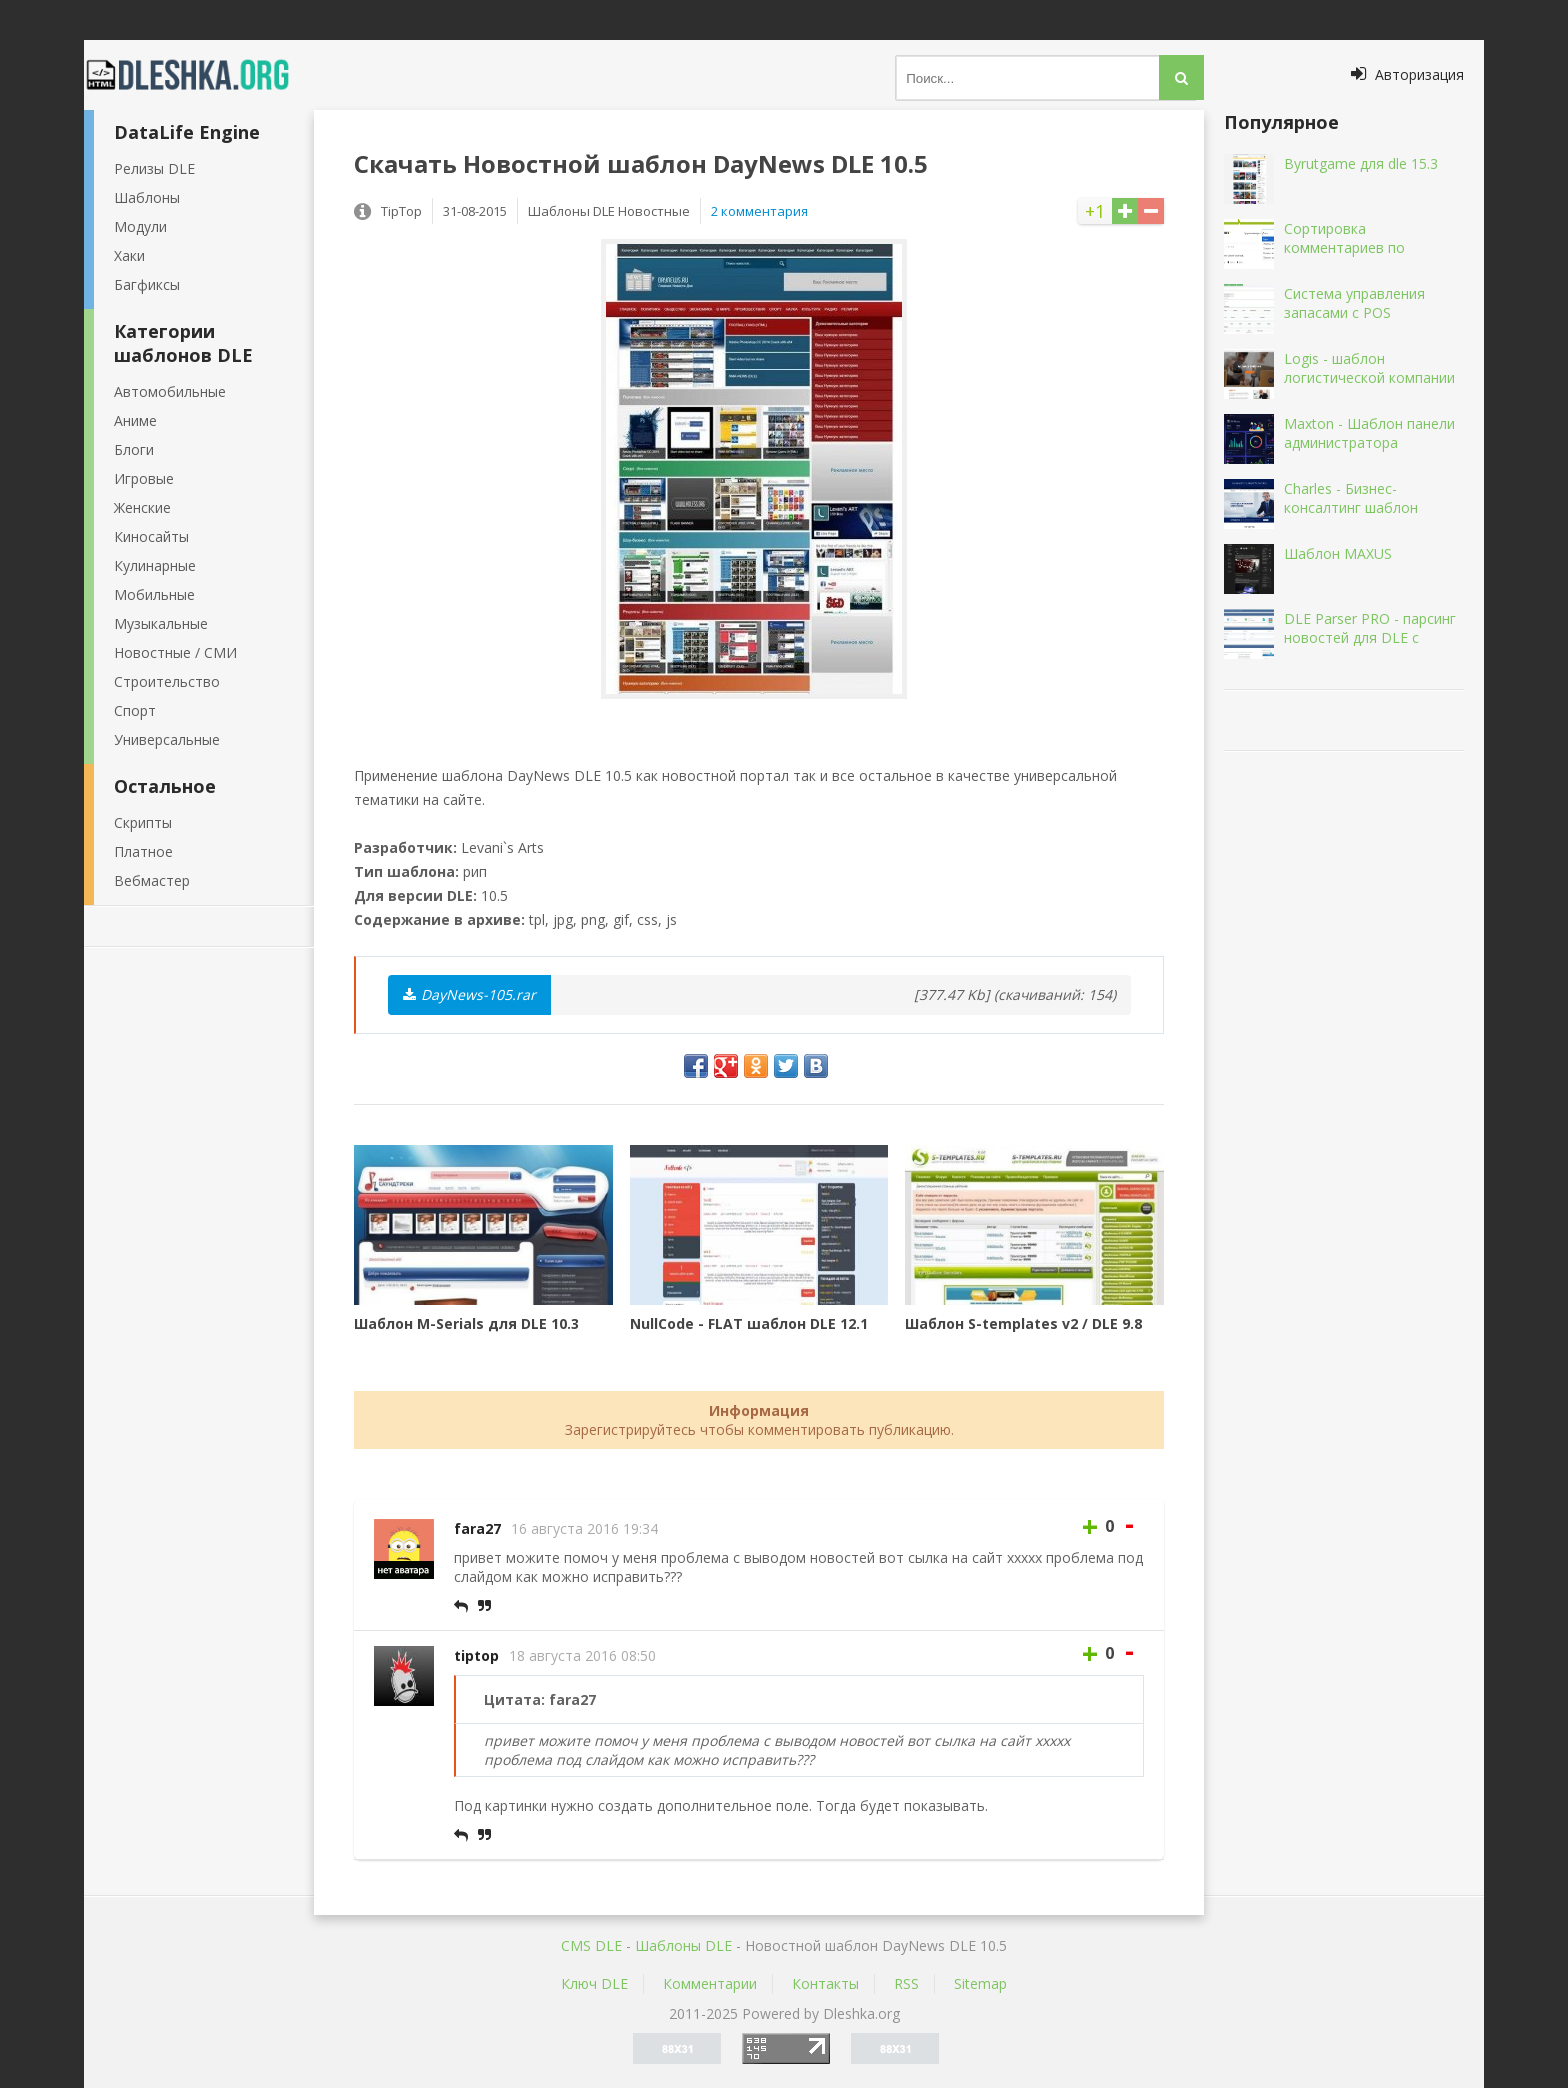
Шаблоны (147, 197)
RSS (906, 1983)
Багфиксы (147, 284)
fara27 (477, 1528)
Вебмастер (152, 880)
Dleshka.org (199, 75)
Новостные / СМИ (175, 652)
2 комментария (759, 211)
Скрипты (143, 822)
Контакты (825, 1983)
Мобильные (154, 594)
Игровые (144, 478)
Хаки (129, 255)
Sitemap (980, 1983)
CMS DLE (591, 1945)
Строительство (167, 681)
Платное (143, 851)
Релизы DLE (154, 168)
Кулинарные (155, 565)
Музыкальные (161, 623)
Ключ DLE (594, 1983)
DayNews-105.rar (469, 994)
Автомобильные (170, 391)
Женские (142, 507)
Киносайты (151, 536)
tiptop (476, 1655)
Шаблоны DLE (683, 1945)
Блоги (134, 449)
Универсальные (167, 739)
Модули (140, 226)
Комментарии (710, 1983)
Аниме (135, 420)
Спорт (135, 710)
